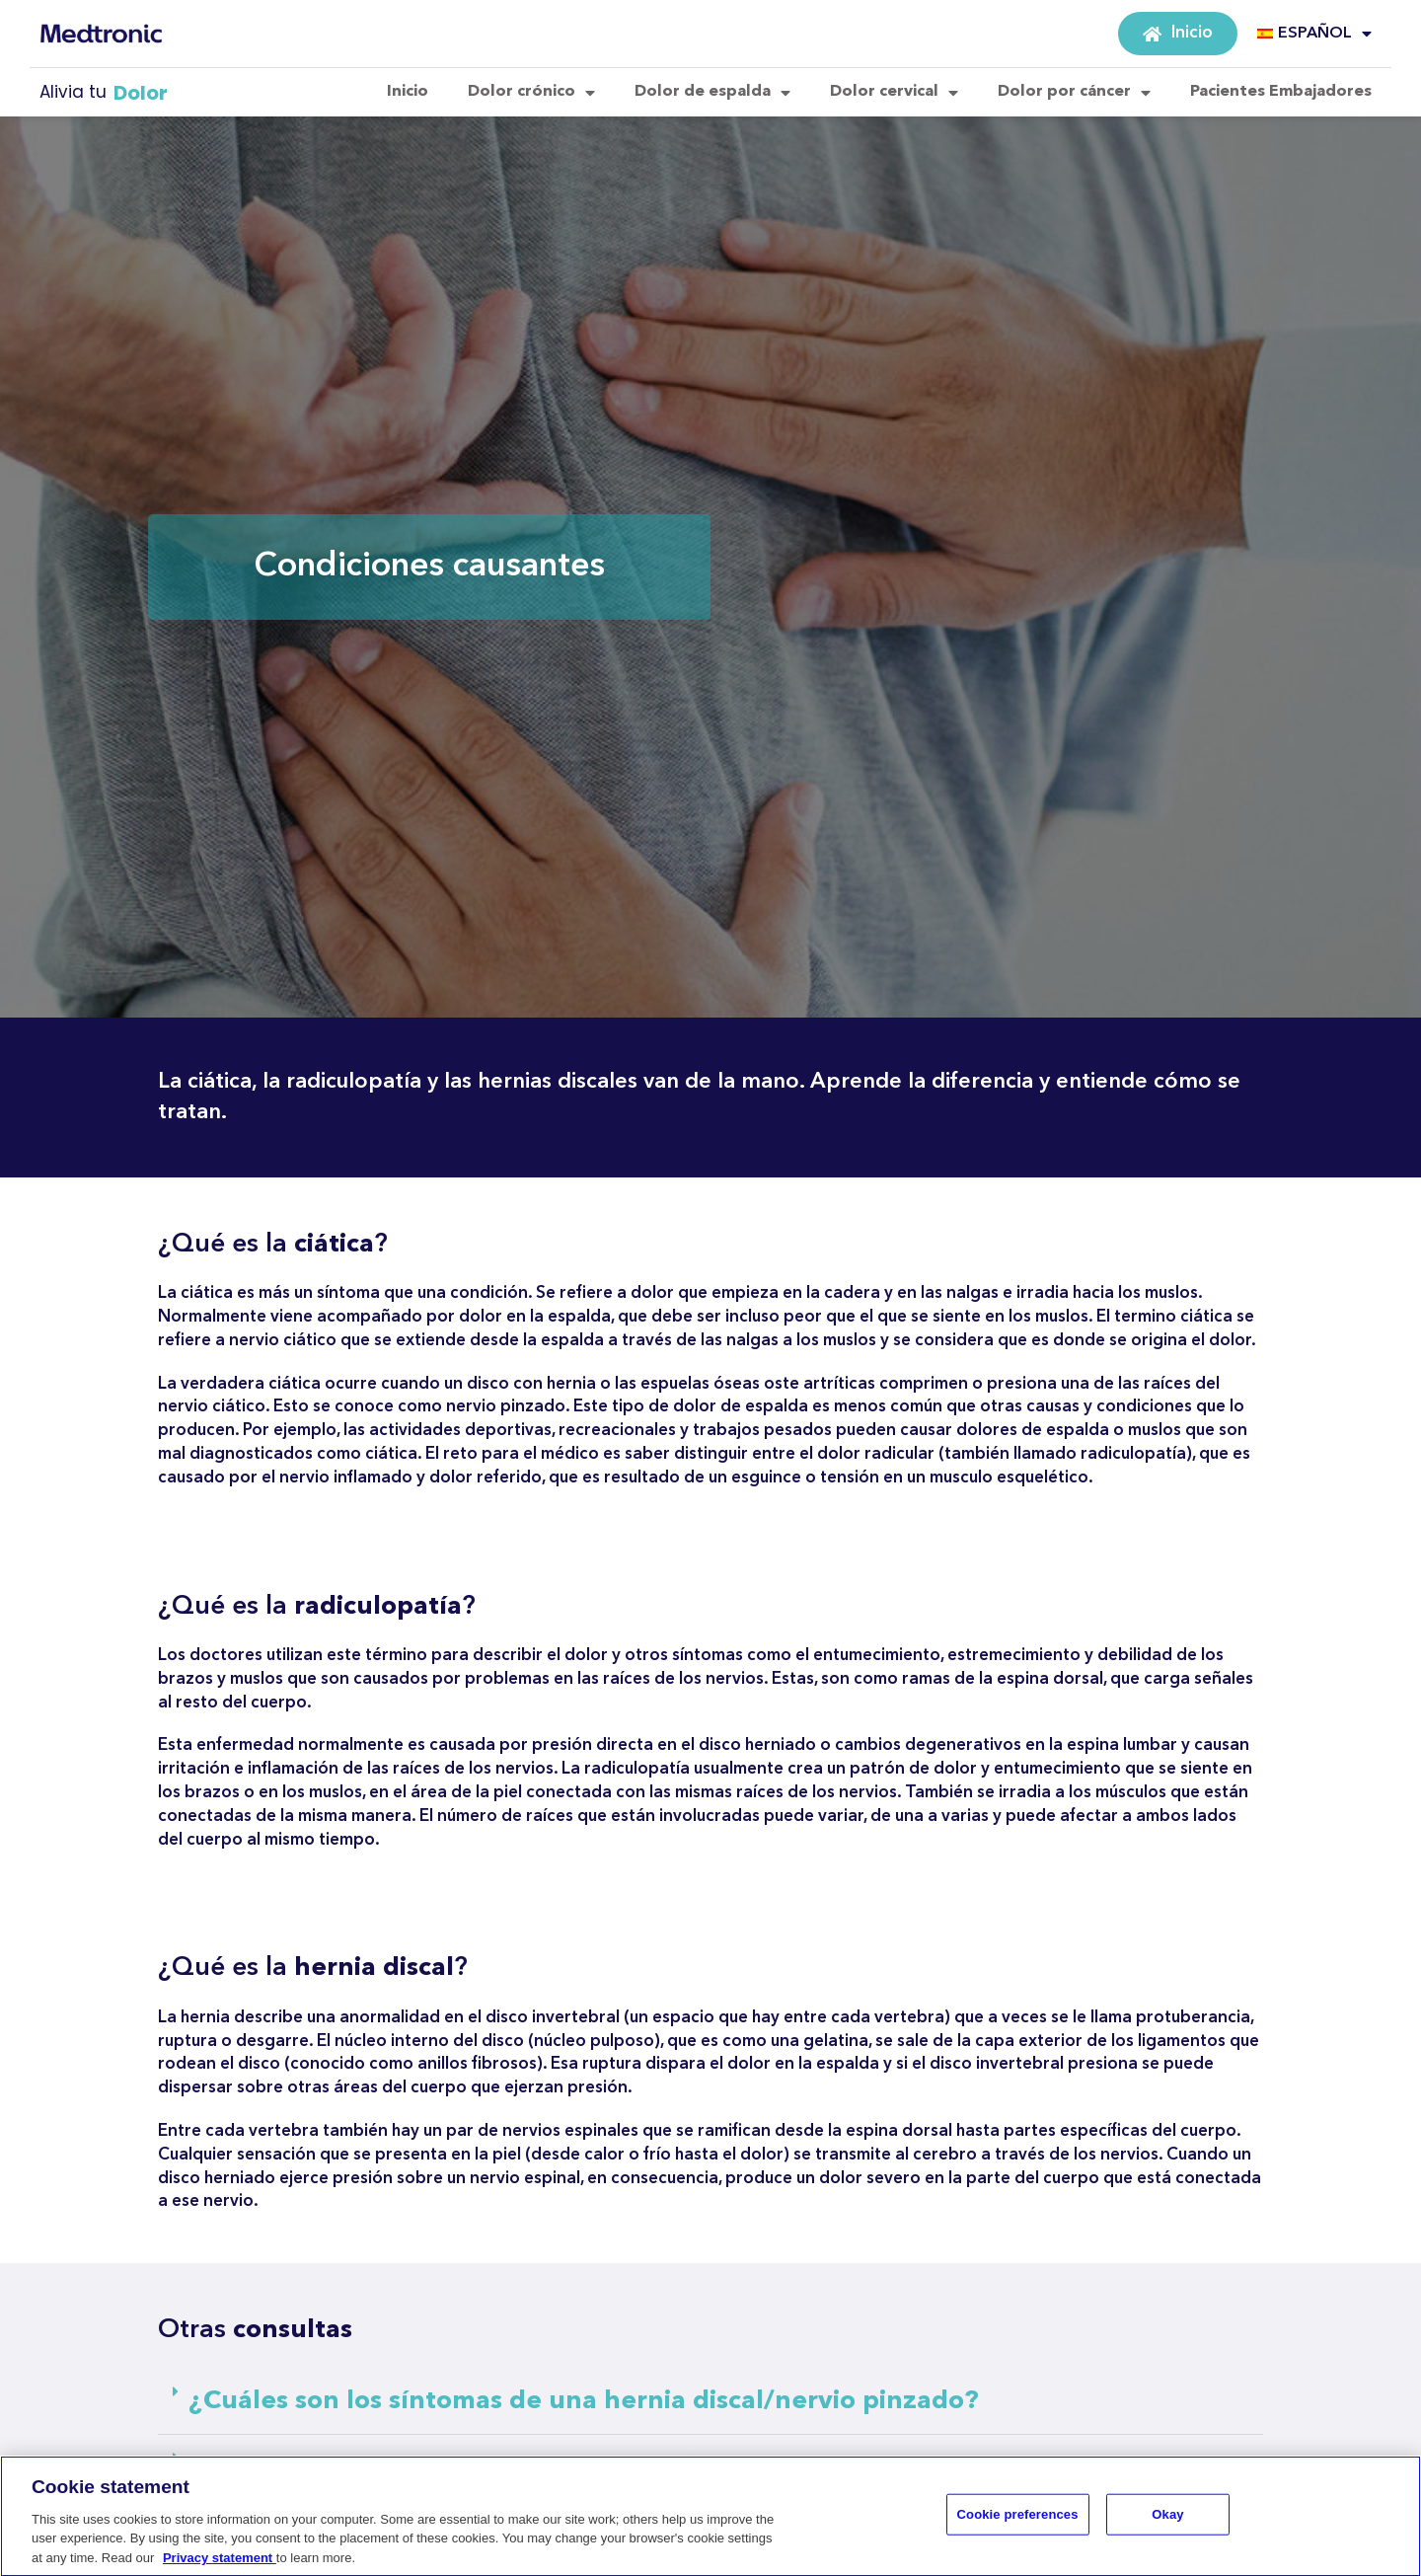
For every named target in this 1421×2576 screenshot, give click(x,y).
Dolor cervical (894, 93)
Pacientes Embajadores (1281, 92)
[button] (710, 2402)
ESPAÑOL (1314, 33)
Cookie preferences (1018, 2520)
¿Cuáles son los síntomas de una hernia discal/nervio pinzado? (583, 2401)
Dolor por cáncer (1074, 93)
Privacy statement (219, 2563)
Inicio (407, 92)
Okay (1167, 2520)
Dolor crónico (531, 93)
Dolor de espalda (712, 93)
